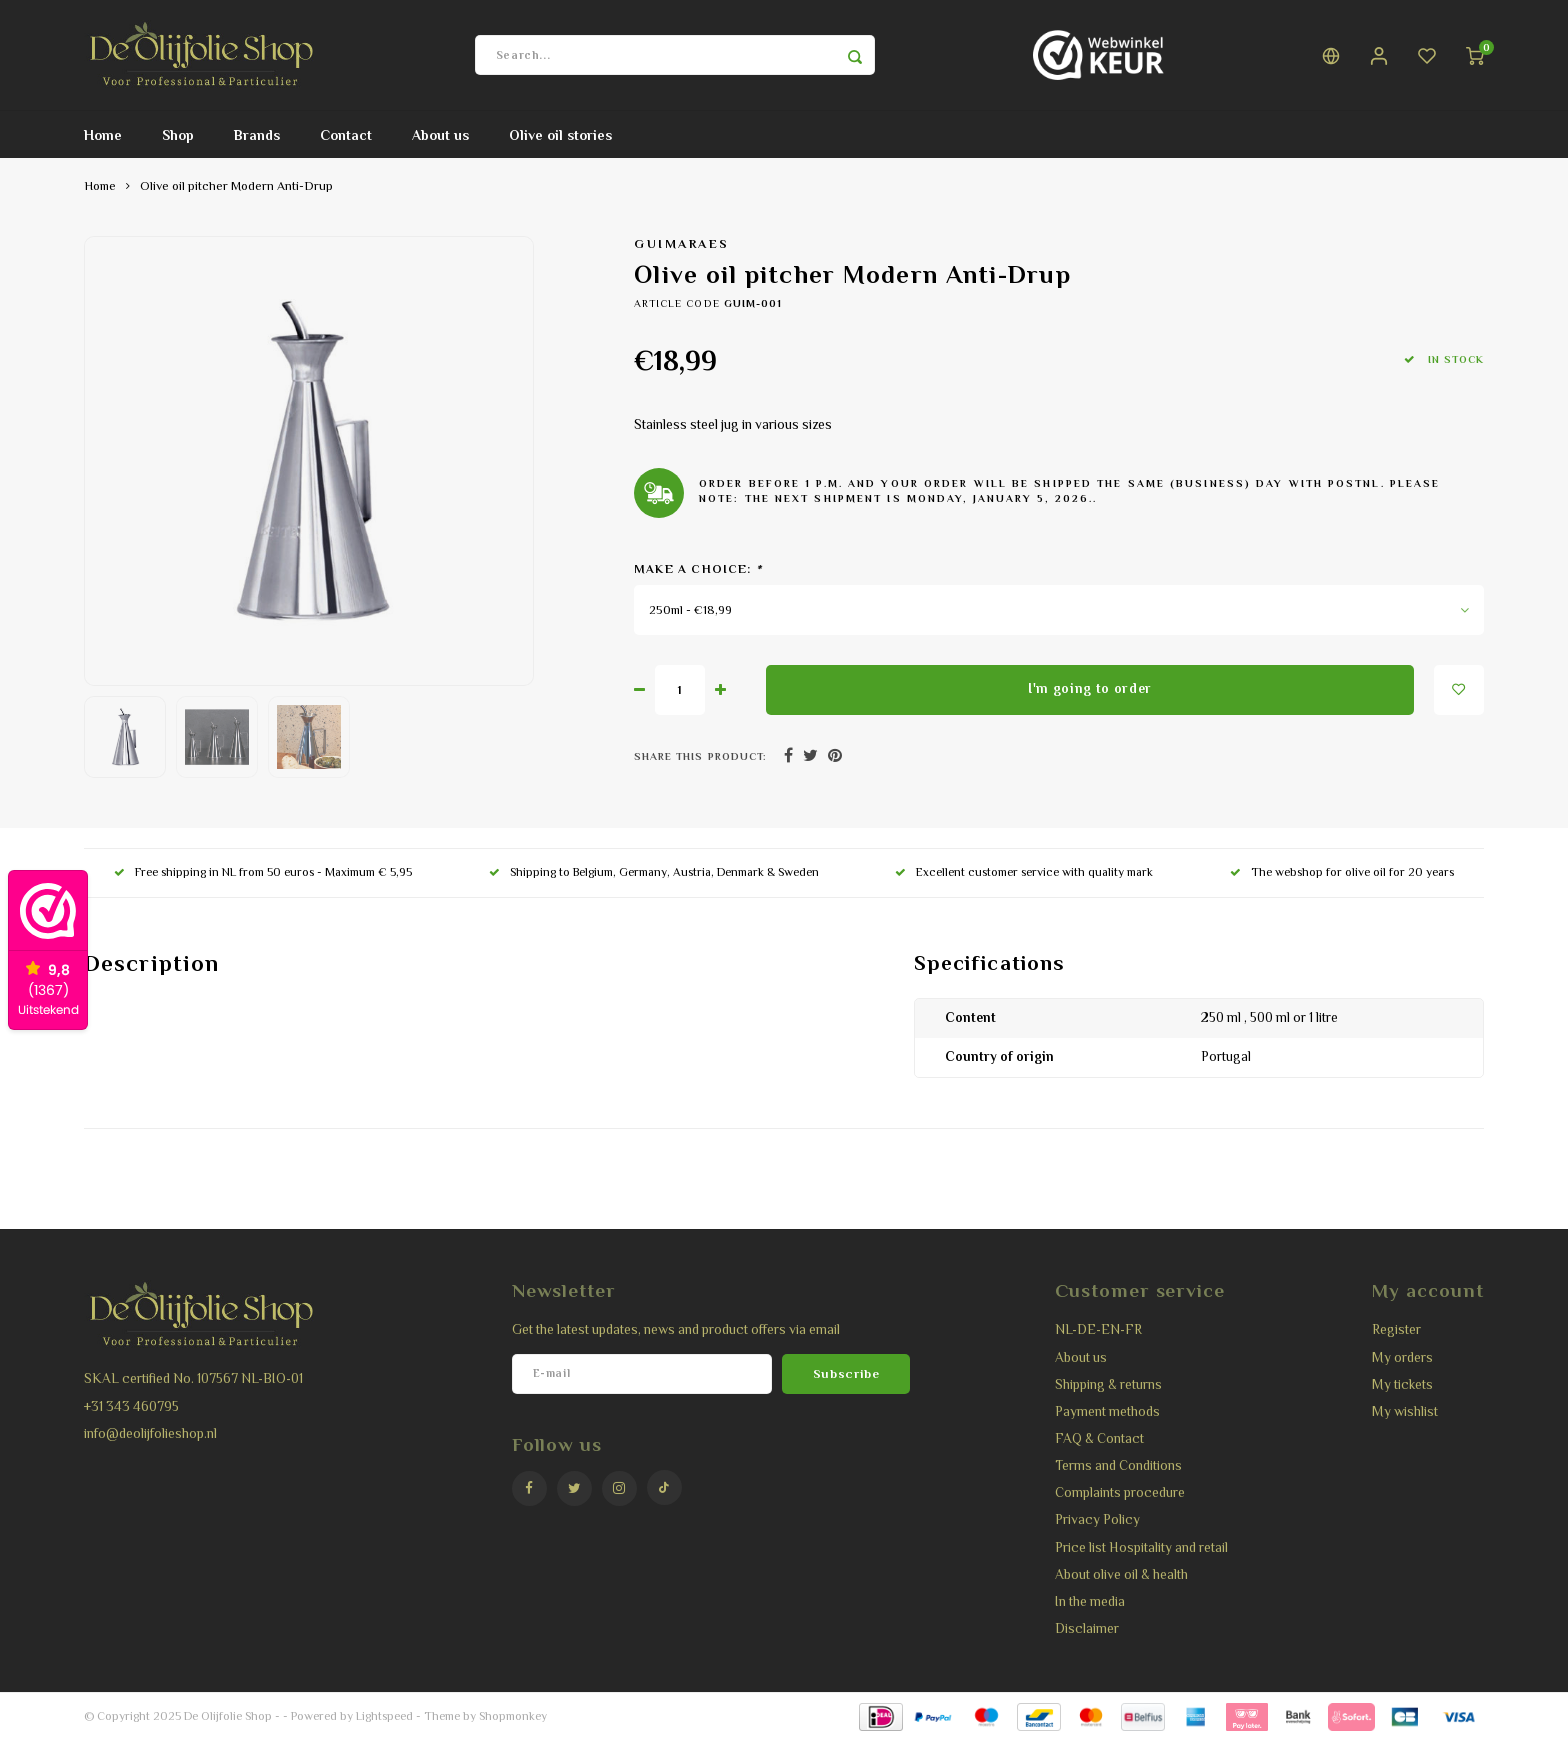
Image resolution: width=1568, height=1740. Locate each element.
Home (103, 135)
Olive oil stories (560, 135)
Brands (257, 135)
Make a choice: (698, 569)
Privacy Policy (1097, 1519)
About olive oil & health (1121, 1574)
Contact (346, 135)
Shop (178, 135)
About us (440, 135)
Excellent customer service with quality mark (1024, 872)
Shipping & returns (1108, 1384)
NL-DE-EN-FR (1098, 1329)
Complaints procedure (1120, 1492)
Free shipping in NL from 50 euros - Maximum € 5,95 (263, 872)
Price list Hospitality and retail (1141, 1547)
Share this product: (700, 756)
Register (1396, 1329)
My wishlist (1405, 1411)
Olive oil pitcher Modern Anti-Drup (236, 186)
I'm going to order (1090, 688)
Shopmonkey (513, 1716)
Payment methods (1107, 1411)
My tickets (1402, 1384)
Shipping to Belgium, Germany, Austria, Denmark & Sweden (654, 872)
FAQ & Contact (1099, 1438)
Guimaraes (682, 244)
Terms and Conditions (1118, 1465)
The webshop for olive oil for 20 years (1342, 872)
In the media (1090, 1601)
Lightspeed (384, 1716)
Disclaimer (1087, 1628)
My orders (1402, 1357)
